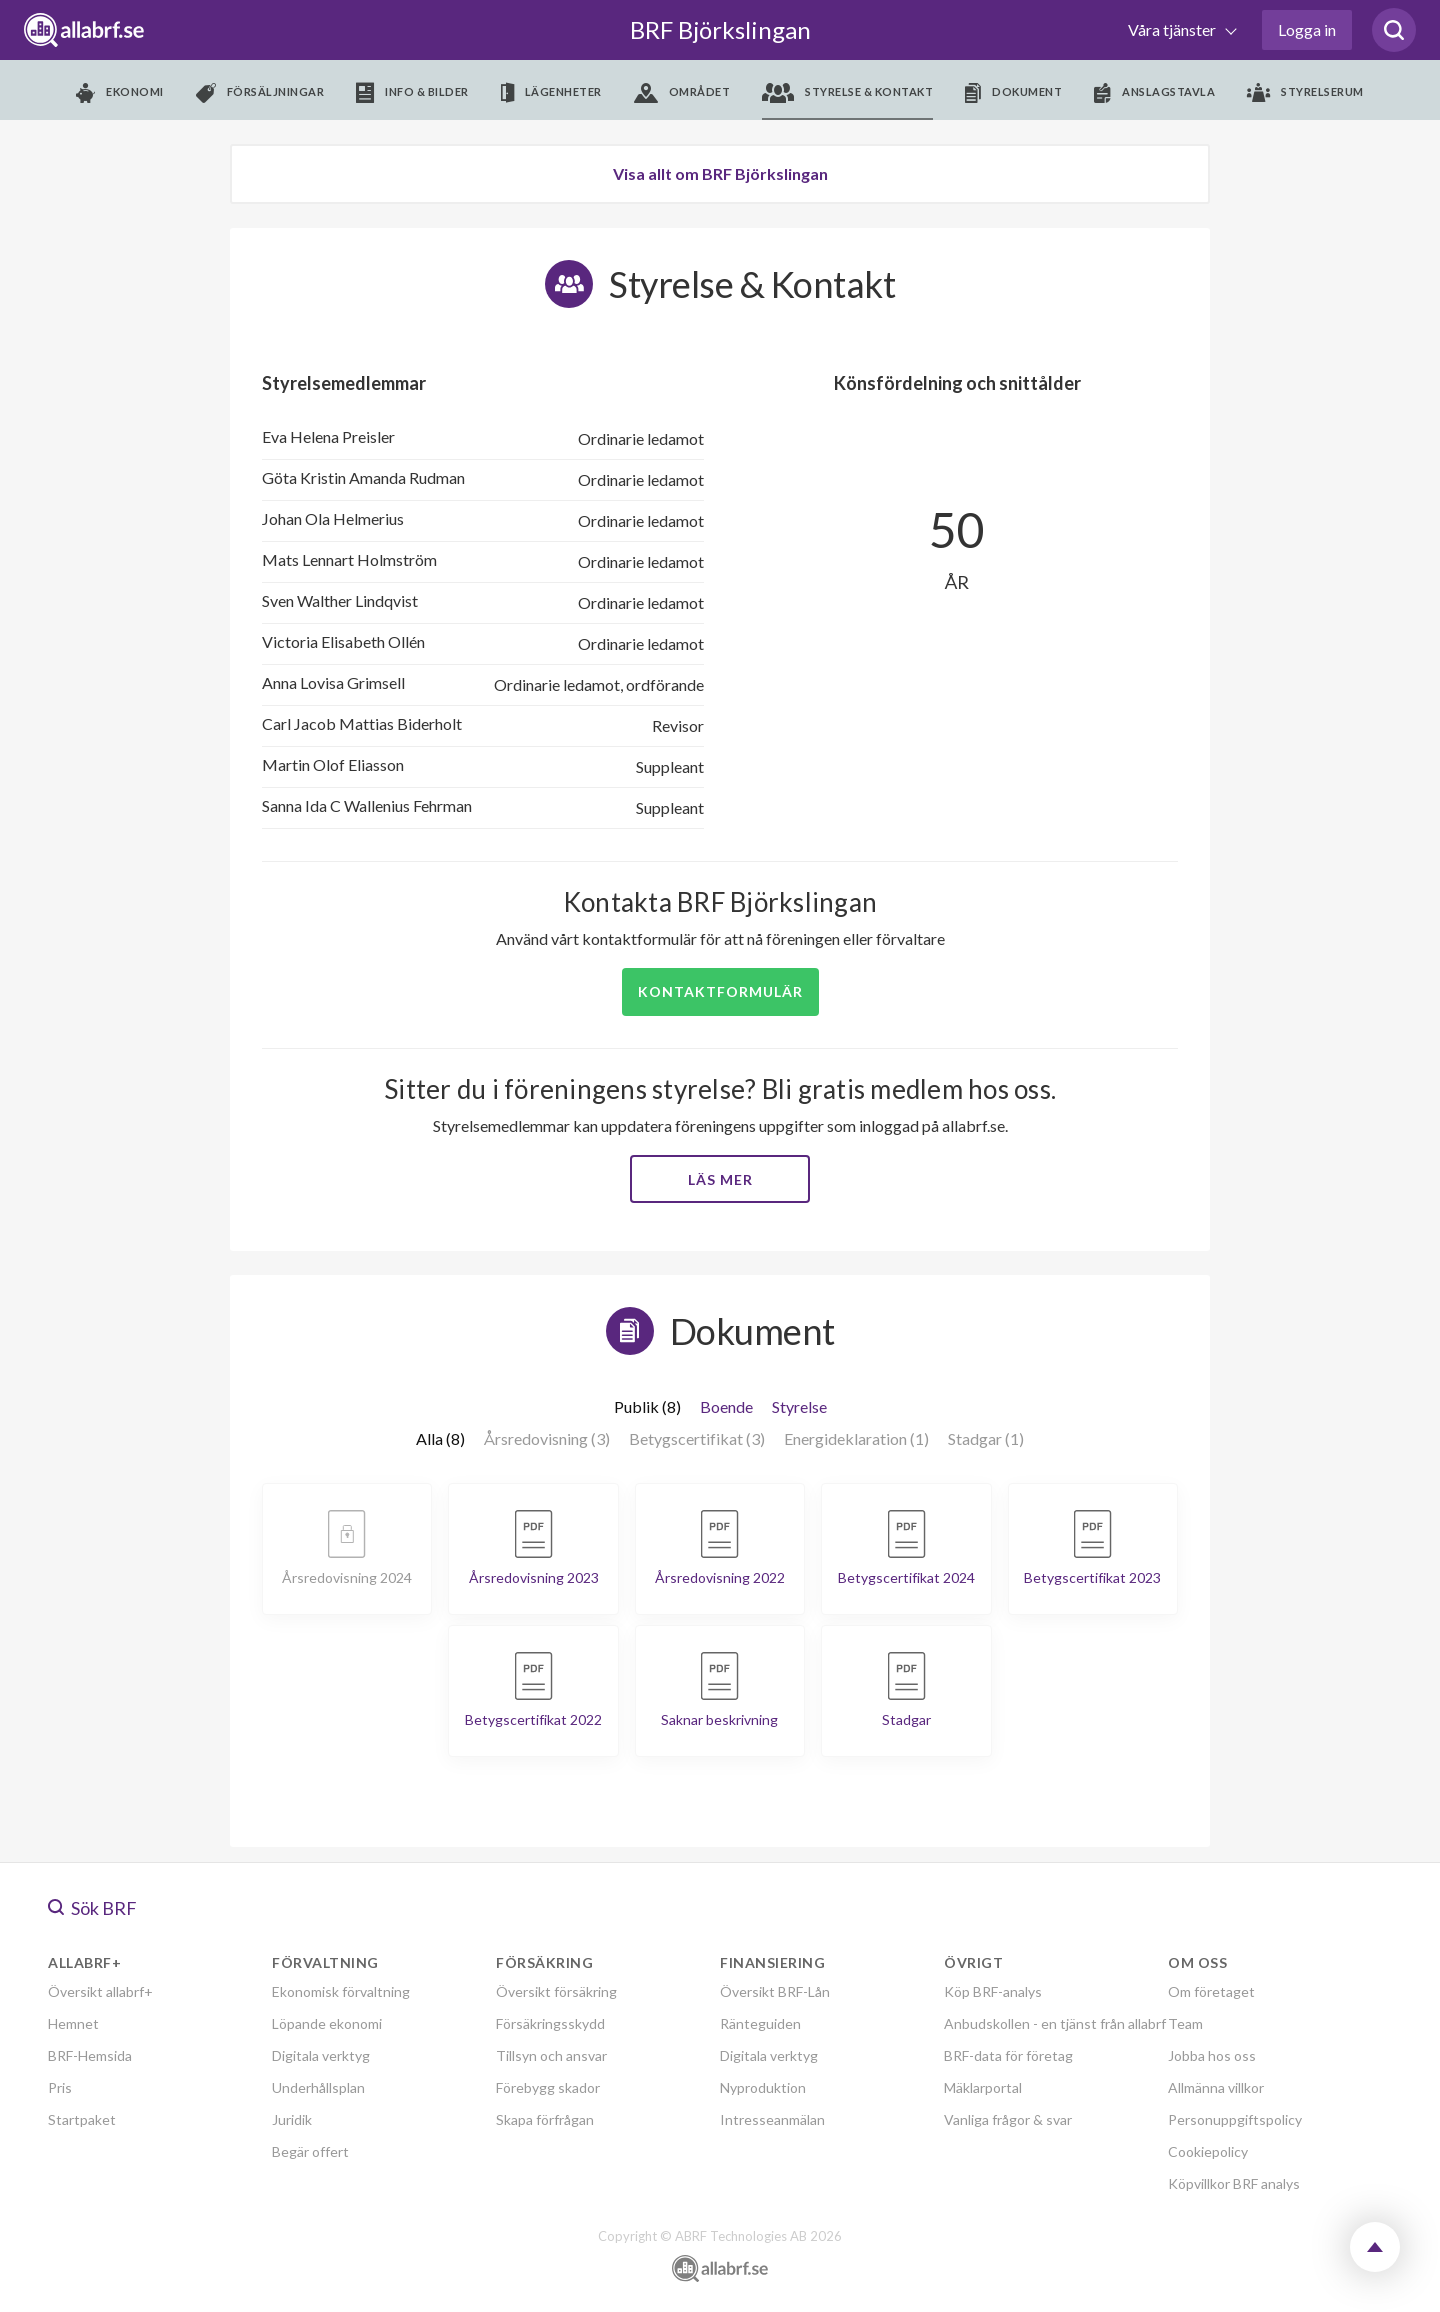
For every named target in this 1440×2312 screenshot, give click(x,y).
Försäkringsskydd (550, 2023)
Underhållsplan (318, 2087)
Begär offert (310, 2151)
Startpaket (82, 2119)
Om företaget (1211, 1991)
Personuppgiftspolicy (1235, 2119)
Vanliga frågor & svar (1008, 2119)
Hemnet (73, 2023)
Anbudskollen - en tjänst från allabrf (1055, 2023)
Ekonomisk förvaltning (341, 1991)
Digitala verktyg (321, 2055)
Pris (60, 2087)
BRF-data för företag (1008, 2055)
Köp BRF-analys (993, 1991)
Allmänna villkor (1216, 2087)
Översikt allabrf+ (100, 1991)
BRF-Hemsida (90, 2055)
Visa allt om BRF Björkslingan (720, 173)
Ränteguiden (760, 2023)
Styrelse (799, 1406)
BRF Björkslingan (720, 29)
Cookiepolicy (1208, 2151)
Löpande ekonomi (327, 2023)
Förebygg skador (548, 2087)
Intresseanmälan (772, 2119)
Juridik (292, 2119)
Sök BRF (92, 1908)
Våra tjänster (1173, 29)
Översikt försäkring (556, 1991)
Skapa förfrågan (545, 2119)
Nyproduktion (763, 2087)
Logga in (1307, 29)
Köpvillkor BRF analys (1234, 2183)
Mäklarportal (983, 2087)
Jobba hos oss (1212, 2055)
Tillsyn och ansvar (551, 2055)
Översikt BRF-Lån (775, 1991)
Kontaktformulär (720, 991)
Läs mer (720, 1179)
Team (1185, 2023)
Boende (726, 1406)
